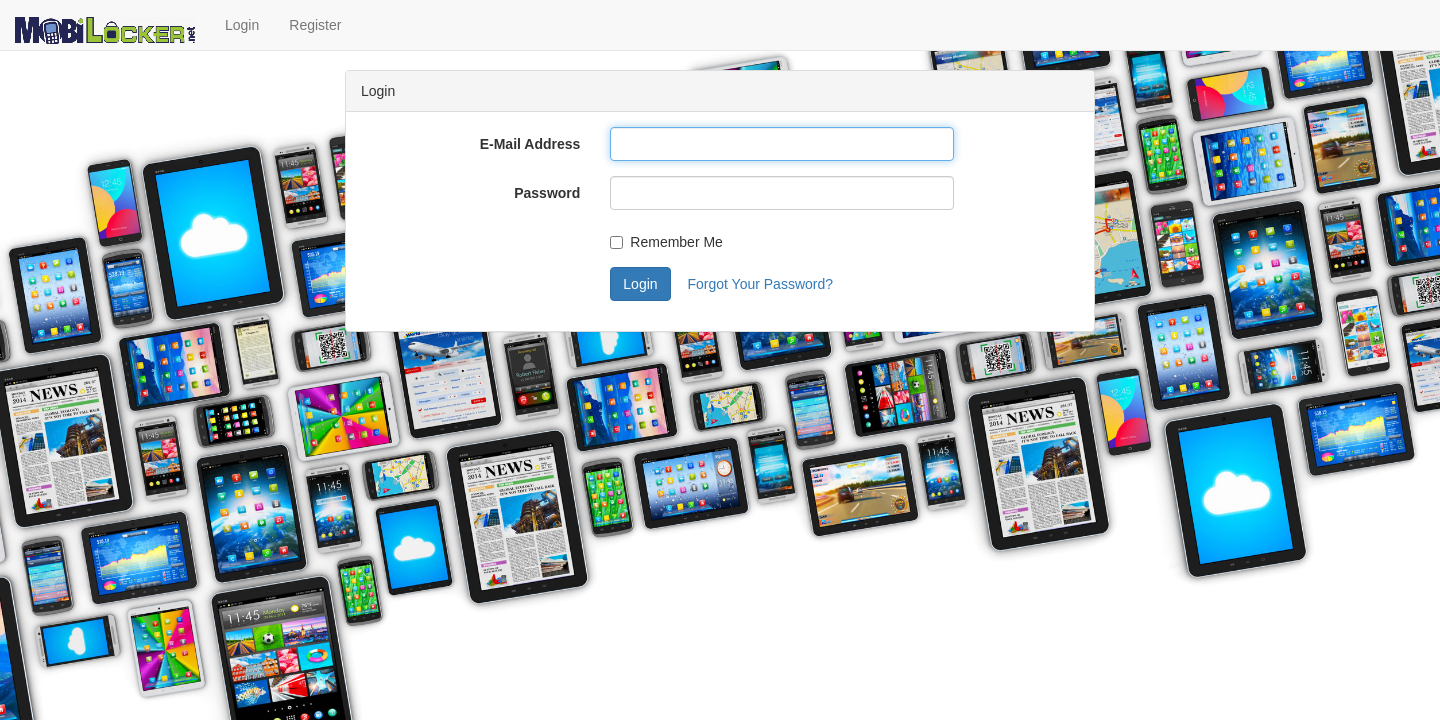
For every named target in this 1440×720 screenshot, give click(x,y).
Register (315, 25)
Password (547, 193)
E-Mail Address (530, 144)
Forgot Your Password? (760, 284)
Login (242, 25)
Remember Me (666, 242)
